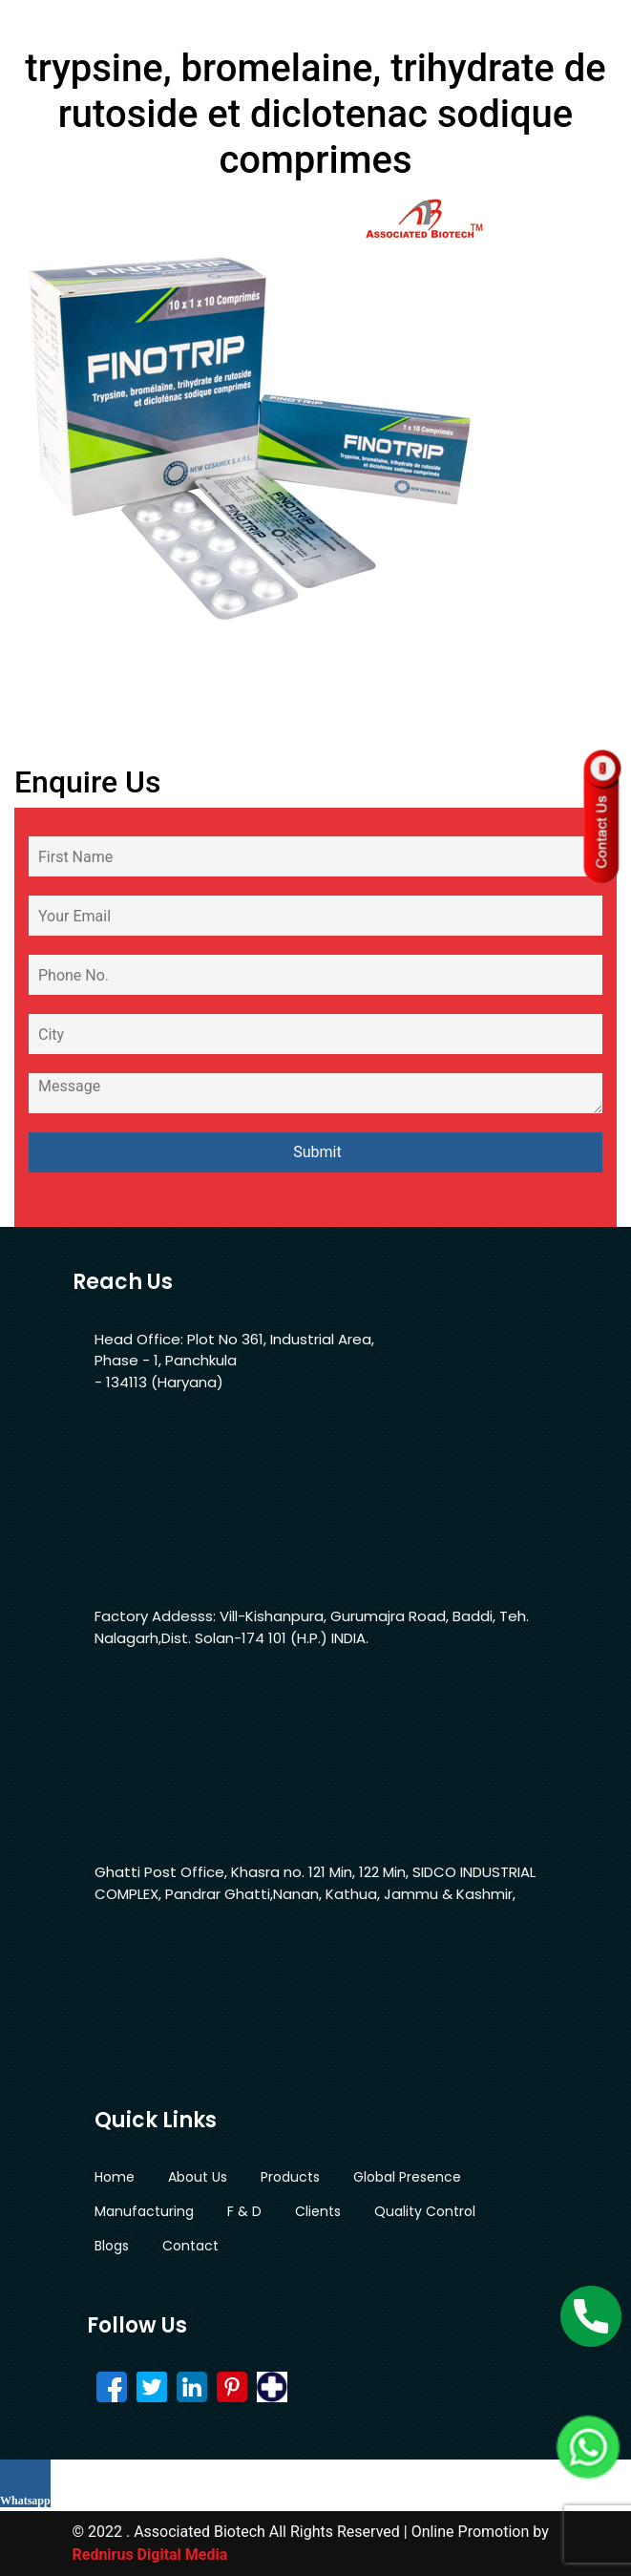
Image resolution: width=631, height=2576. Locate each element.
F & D (244, 2211)
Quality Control (424, 2211)
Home (115, 2176)
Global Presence (407, 2176)
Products (290, 2176)
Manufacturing (144, 2211)
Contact (190, 2245)
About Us (197, 2176)
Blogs (112, 2245)
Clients (318, 2211)
